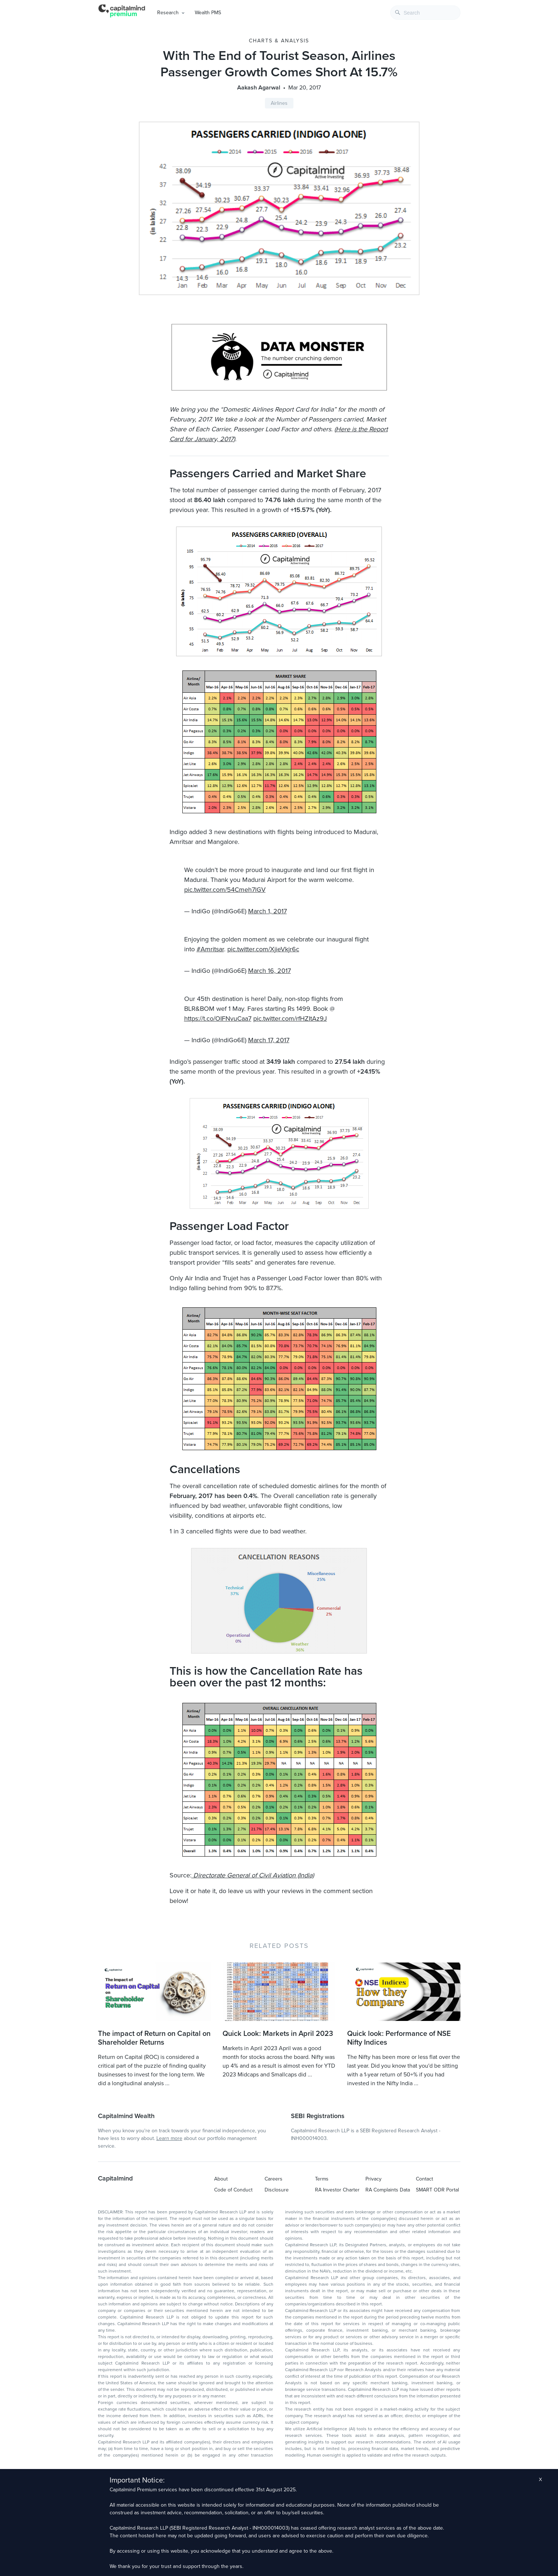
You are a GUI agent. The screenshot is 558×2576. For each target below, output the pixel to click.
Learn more (169, 2138)
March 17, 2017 (268, 1040)
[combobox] (425, 12)
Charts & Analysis (279, 41)
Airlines (279, 103)
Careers (273, 2179)
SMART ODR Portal (437, 2190)
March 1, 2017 (267, 911)
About (221, 2179)
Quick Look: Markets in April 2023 (278, 2033)
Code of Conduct (233, 2190)
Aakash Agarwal (258, 87)
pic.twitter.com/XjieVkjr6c (263, 949)
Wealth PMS (208, 12)
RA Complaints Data (387, 2190)
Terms (322, 2179)
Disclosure (277, 2190)
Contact (424, 2179)
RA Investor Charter (337, 2190)
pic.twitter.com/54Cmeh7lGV (225, 890)
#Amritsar (210, 949)
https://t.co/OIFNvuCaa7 (217, 1018)
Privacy (373, 2179)
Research (168, 12)
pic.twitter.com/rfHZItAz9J (290, 1018)
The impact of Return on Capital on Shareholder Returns (154, 2038)
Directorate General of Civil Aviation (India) (252, 1875)
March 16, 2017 (269, 971)
